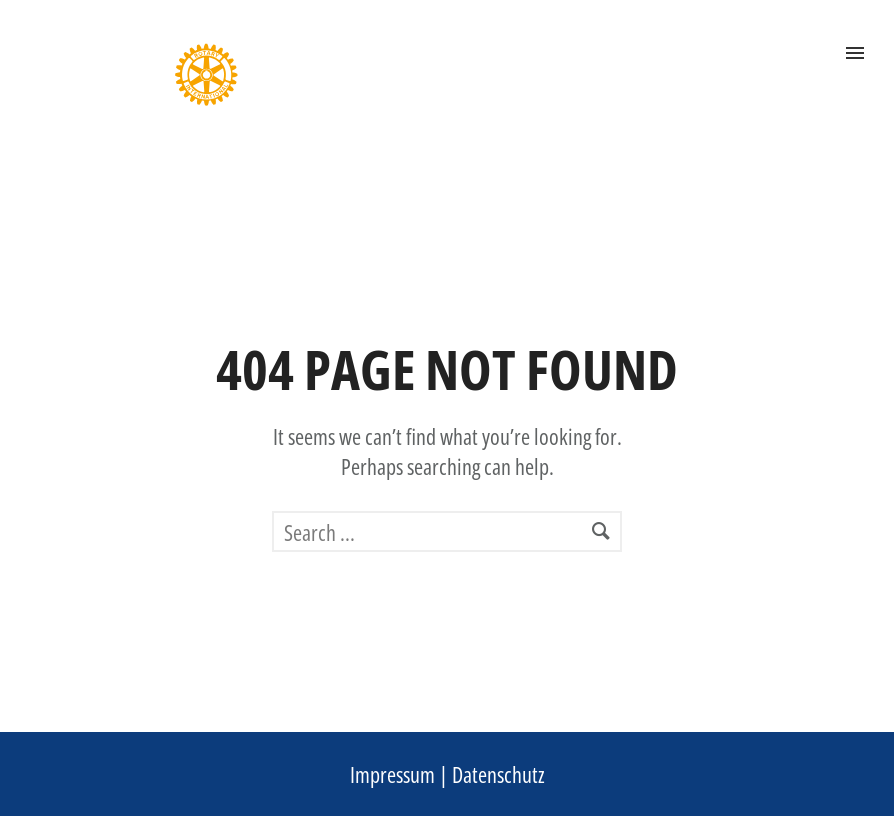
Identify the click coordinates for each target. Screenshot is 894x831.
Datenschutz (498, 774)
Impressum (392, 774)
